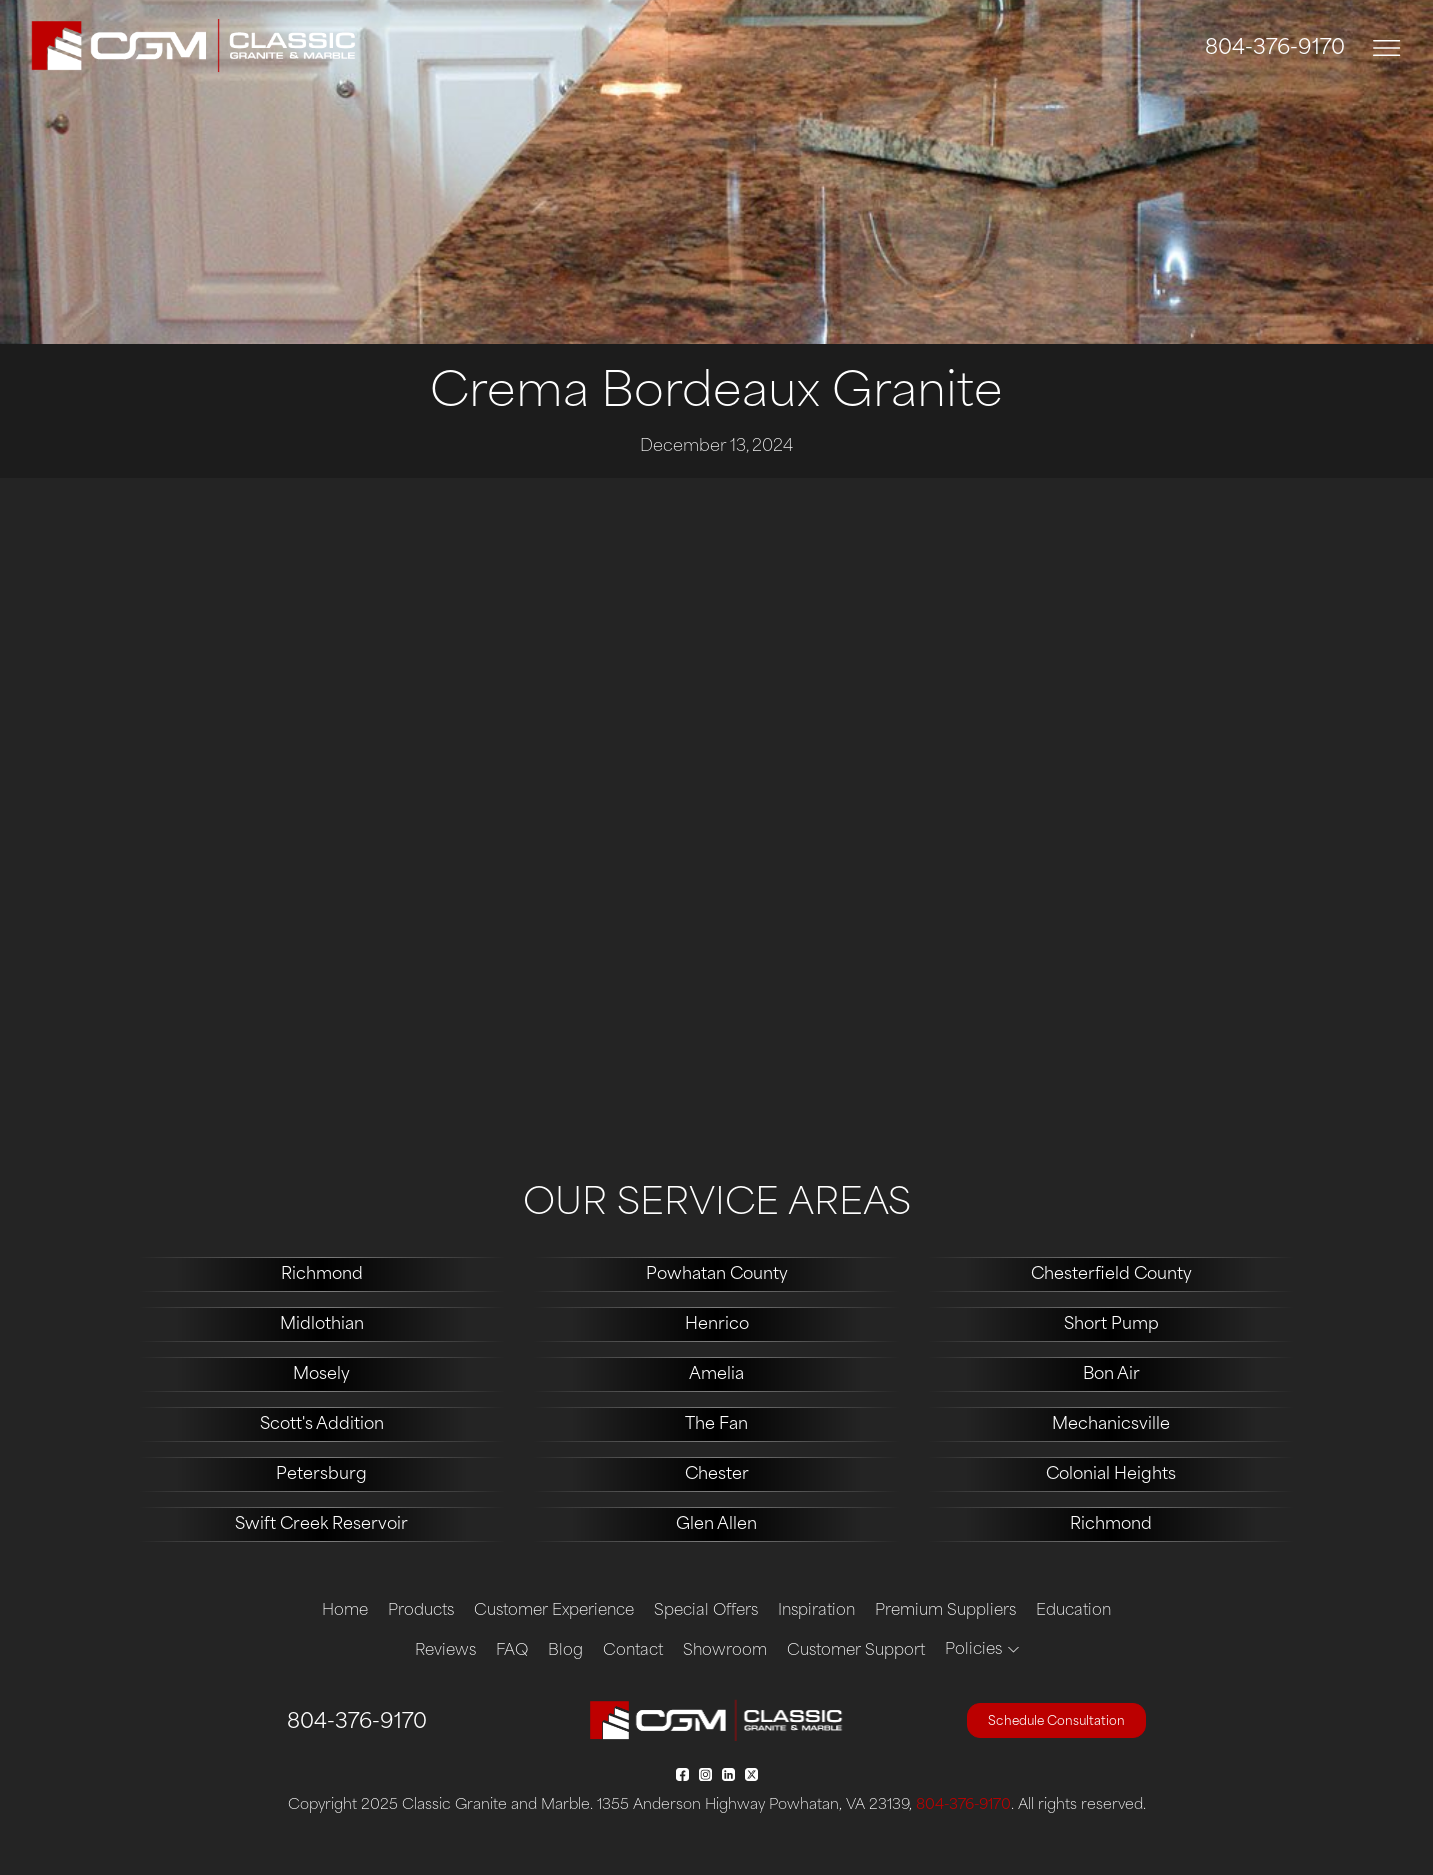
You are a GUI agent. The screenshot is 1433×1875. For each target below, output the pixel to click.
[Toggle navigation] (1387, 48)
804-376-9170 (1275, 49)
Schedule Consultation (1056, 1722)
